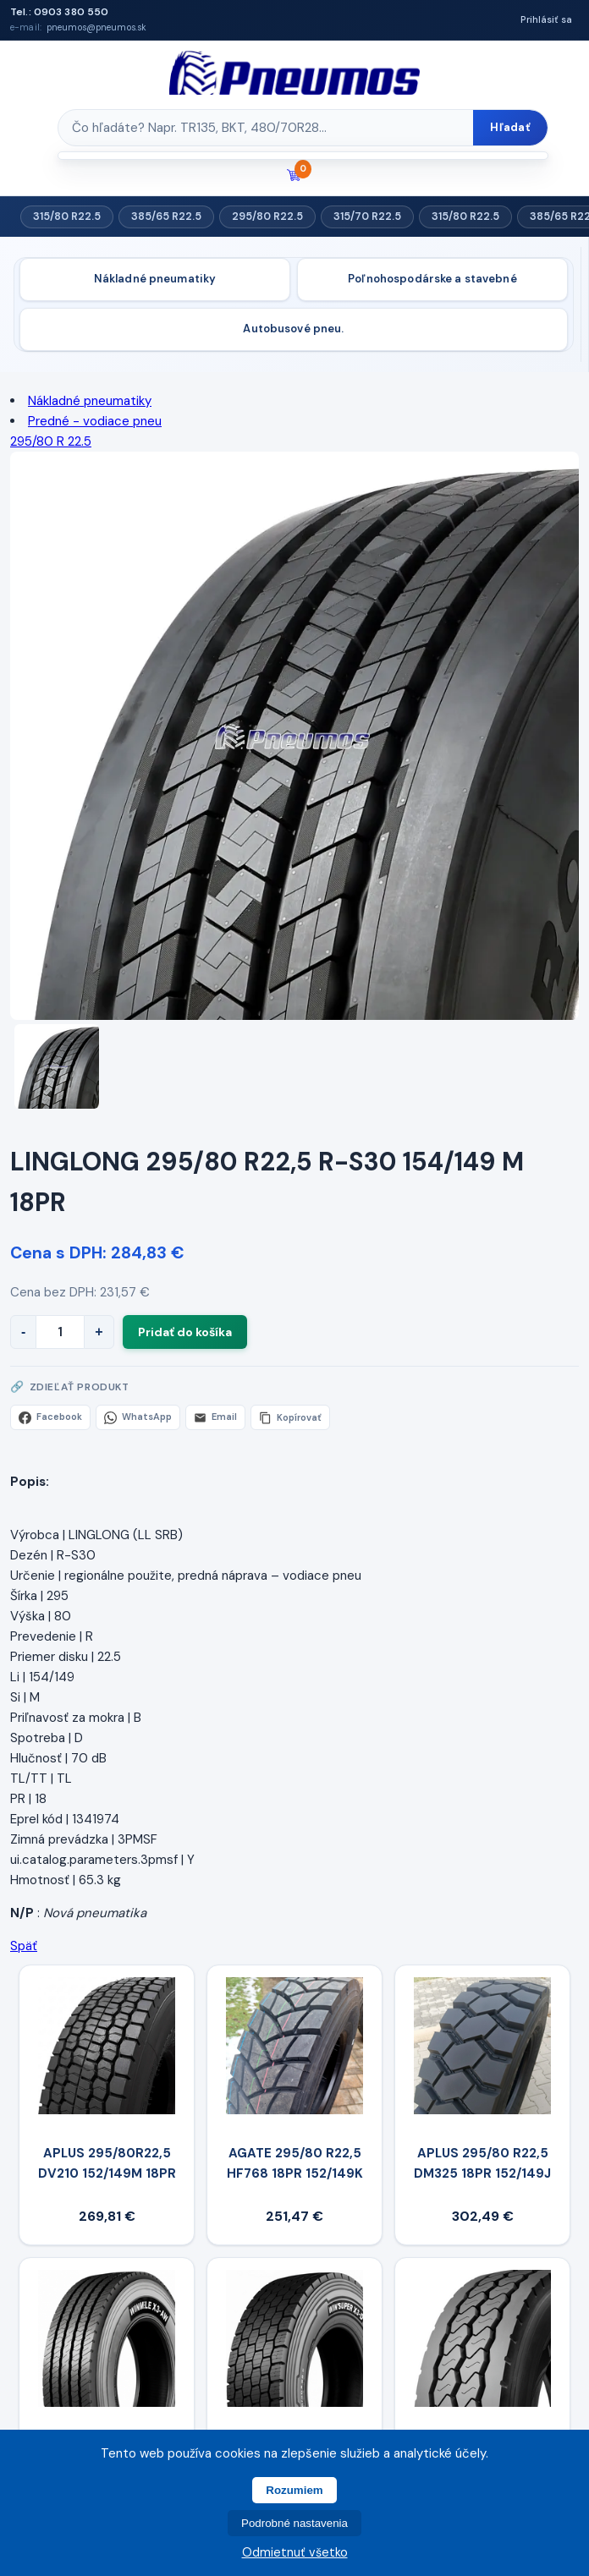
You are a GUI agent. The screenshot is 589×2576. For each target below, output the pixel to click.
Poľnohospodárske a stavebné (432, 278)
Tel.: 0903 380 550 (59, 12)
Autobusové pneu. (293, 328)
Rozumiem (294, 2490)
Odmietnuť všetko (295, 2552)
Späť (23, 1945)
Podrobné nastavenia (294, 2523)
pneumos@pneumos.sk (96, 27)
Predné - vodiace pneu (95, 421)
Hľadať (510, 127)
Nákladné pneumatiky (155, 278)
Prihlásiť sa (546, 19)
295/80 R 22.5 (50, 441)
